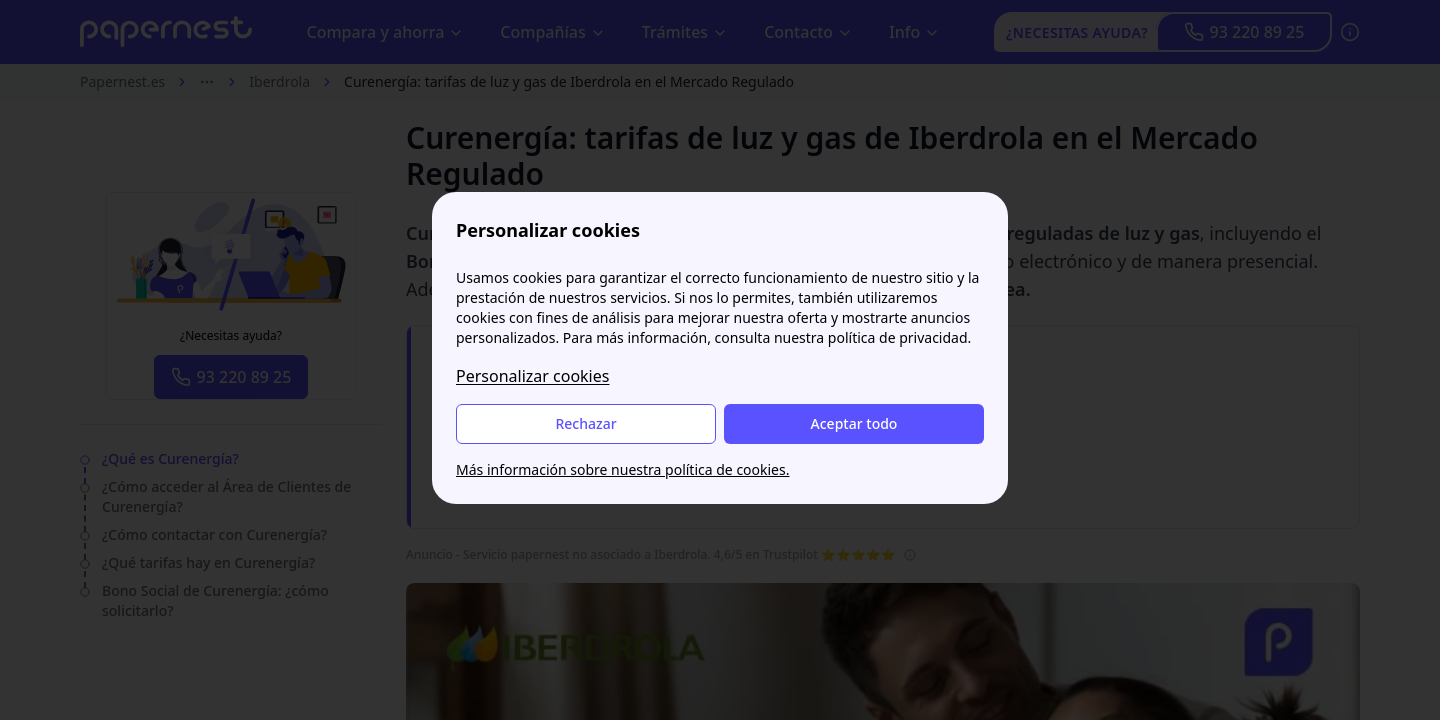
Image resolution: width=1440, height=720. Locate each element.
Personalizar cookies (532, 376)
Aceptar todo (854, 423)
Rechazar (585, 423)
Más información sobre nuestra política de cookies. (622, 469)
